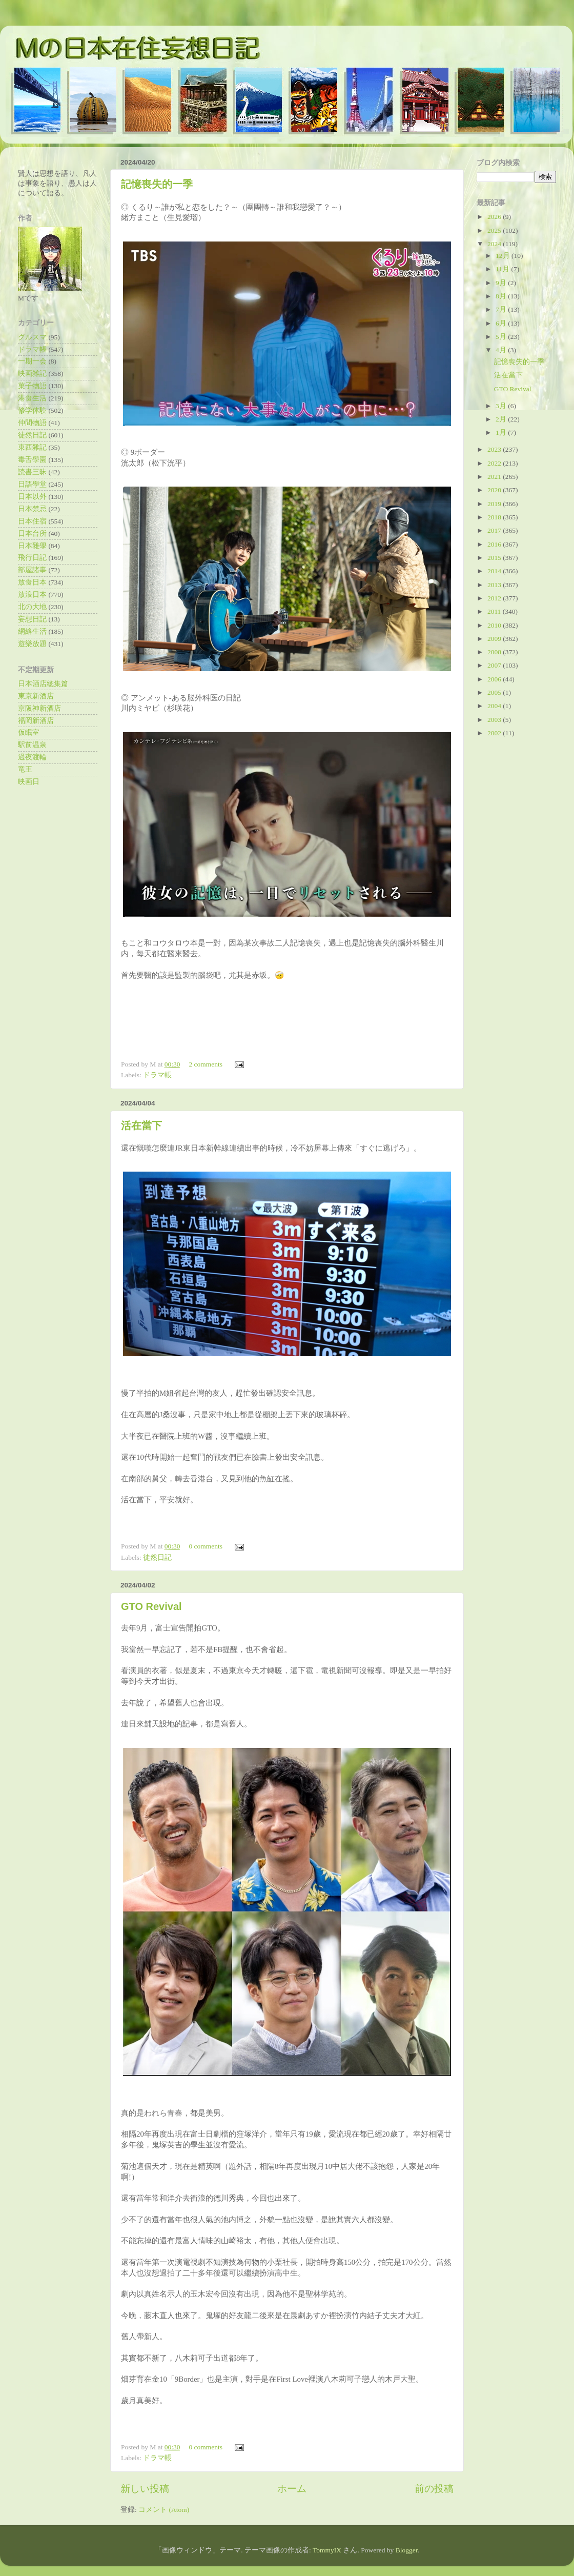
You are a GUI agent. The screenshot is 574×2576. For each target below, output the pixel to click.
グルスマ (32, 337)
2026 (495, 216)
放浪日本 (32, 594)
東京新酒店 (36, 696)
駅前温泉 (32, 745)
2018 (495, 517)
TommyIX (327, 2550)
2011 (495, 611)
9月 (502, 283)
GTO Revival (151, 1606)
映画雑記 (32, 373)
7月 (502, 309)
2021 (495, 476)
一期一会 (32, 361)
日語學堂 (32, 484)
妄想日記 (32, 619)
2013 (495, 585)
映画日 (28, 782)
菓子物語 (32, 386)
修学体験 (32, 410)
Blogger (407, 2550)
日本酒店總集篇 (43, 684)
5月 (502, 336)
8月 (502, 296)
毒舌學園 (32, 460)
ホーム (291, 2488)
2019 (495, 504)
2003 (495, 719)
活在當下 (141, 1125)
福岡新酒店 (36, 720)
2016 (495, 544)
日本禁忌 (32, 509)
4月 (502, 350)
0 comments (205, 1546)
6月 (502, 323)
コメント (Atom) (163, 2509)
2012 (495, 598)
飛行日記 (32, 557)
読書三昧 (32, 472)
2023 (495, 449)
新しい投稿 (144, 2488)
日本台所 (32, 533)
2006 (495, 679)
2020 (495, 490)
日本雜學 (32, 546)
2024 (495, 244)
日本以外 (32, 496)
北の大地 (32, 607)
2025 (495, 230)
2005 (495, 692)
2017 (495, 530)
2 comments (205, 1064)
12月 (503, 255)
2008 (495, 652)
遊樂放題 (32, 644)
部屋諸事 (32, 570)
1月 (502, 432)
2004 (495, 706)
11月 (503, 269)
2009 (495, 638)
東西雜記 (32, 447)
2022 (495, 463)
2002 (495, 733)
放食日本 (32, 582)
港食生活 (32, 398)
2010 (495, 625)
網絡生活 (32, 631)
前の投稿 (434, 2488)
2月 (502, 419)
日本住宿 (32, 521)
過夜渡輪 (32, 757)
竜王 (25, 769)
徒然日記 (157, 1557)
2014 (495, 571)
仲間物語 (32, 423)
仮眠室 (28, 732)
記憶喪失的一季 (157, 184)
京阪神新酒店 (39, 708)
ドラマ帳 (157, 1075)
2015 (495, 557)
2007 (495, 665)
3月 (502, 406)
